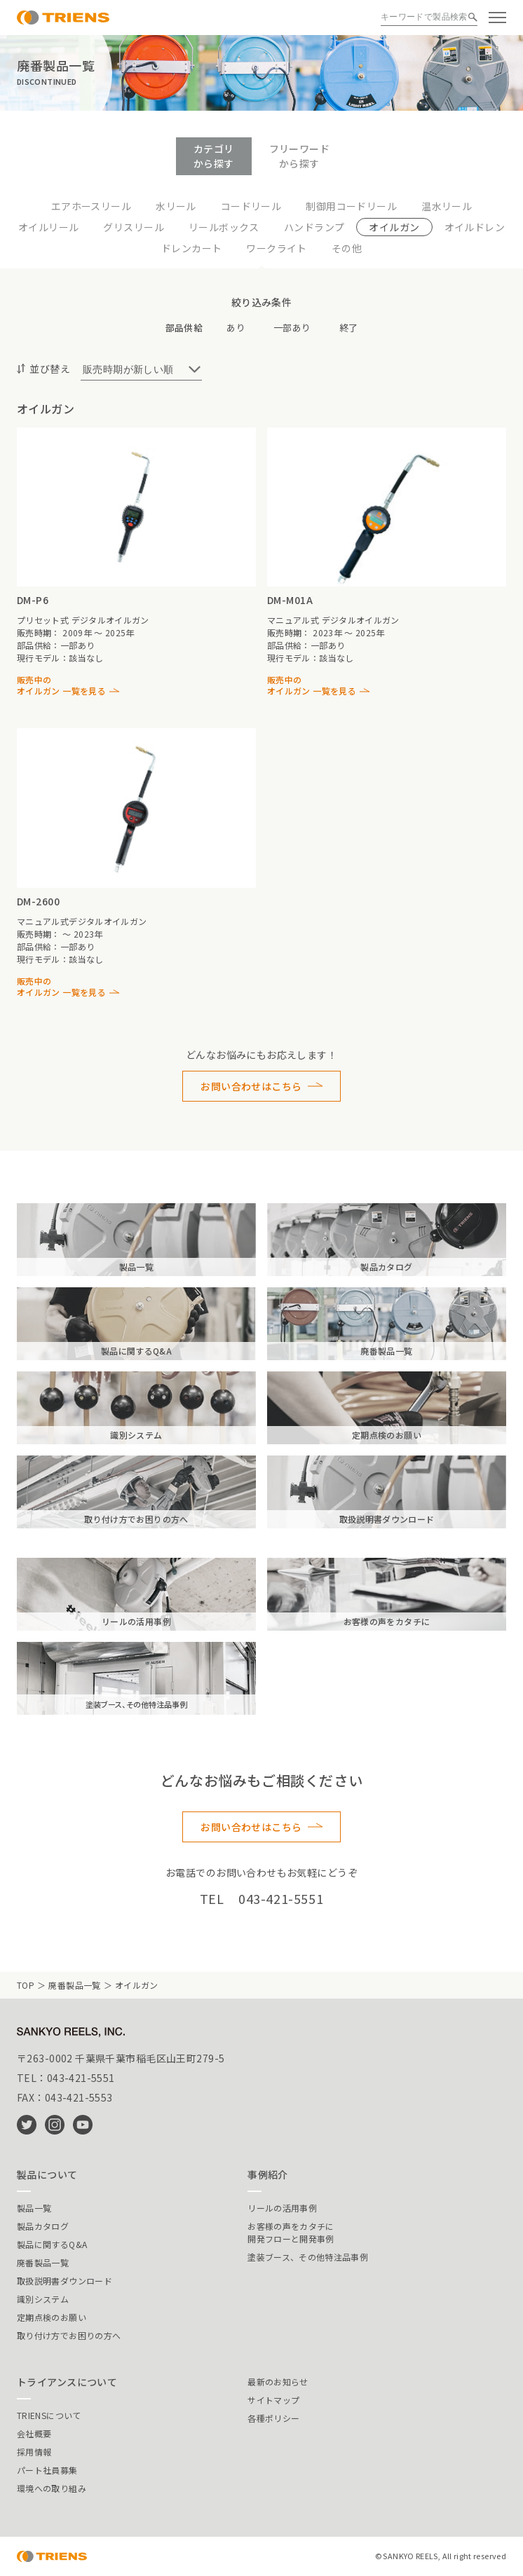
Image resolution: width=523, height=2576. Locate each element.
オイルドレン (474, 227)
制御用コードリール (351, 206)
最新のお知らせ (277, 2381)
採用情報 (34, 2452)
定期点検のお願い (51, 2317)
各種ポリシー (273, 2418)
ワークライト (276, 248)
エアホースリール (91, 206)
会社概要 (34, 2433)
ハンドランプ (314, 227)
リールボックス (224, 227)
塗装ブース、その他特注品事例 (307, 2257)
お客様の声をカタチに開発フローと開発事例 (290, 2232)
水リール (176, 206)
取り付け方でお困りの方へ (69, 2335)
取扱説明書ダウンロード (64, 2281)
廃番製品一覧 (74, 1985)
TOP (25, 1985)
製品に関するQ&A (52, 2244)
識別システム (43, 2299)
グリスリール (133, 227)
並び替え (49, 369)
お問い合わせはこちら (251, 1086)
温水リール (446, 206)
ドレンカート (191, 248)
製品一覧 (34, 2208)
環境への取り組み (51, 2488)
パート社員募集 (47, 2470)
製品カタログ (43, 2226)
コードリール (251, 206)
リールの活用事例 (282, 2208)
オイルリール (48, 227)
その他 (347, 248)
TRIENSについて (49, 2415)
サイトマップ (273, 2400)
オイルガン (394, 227)
